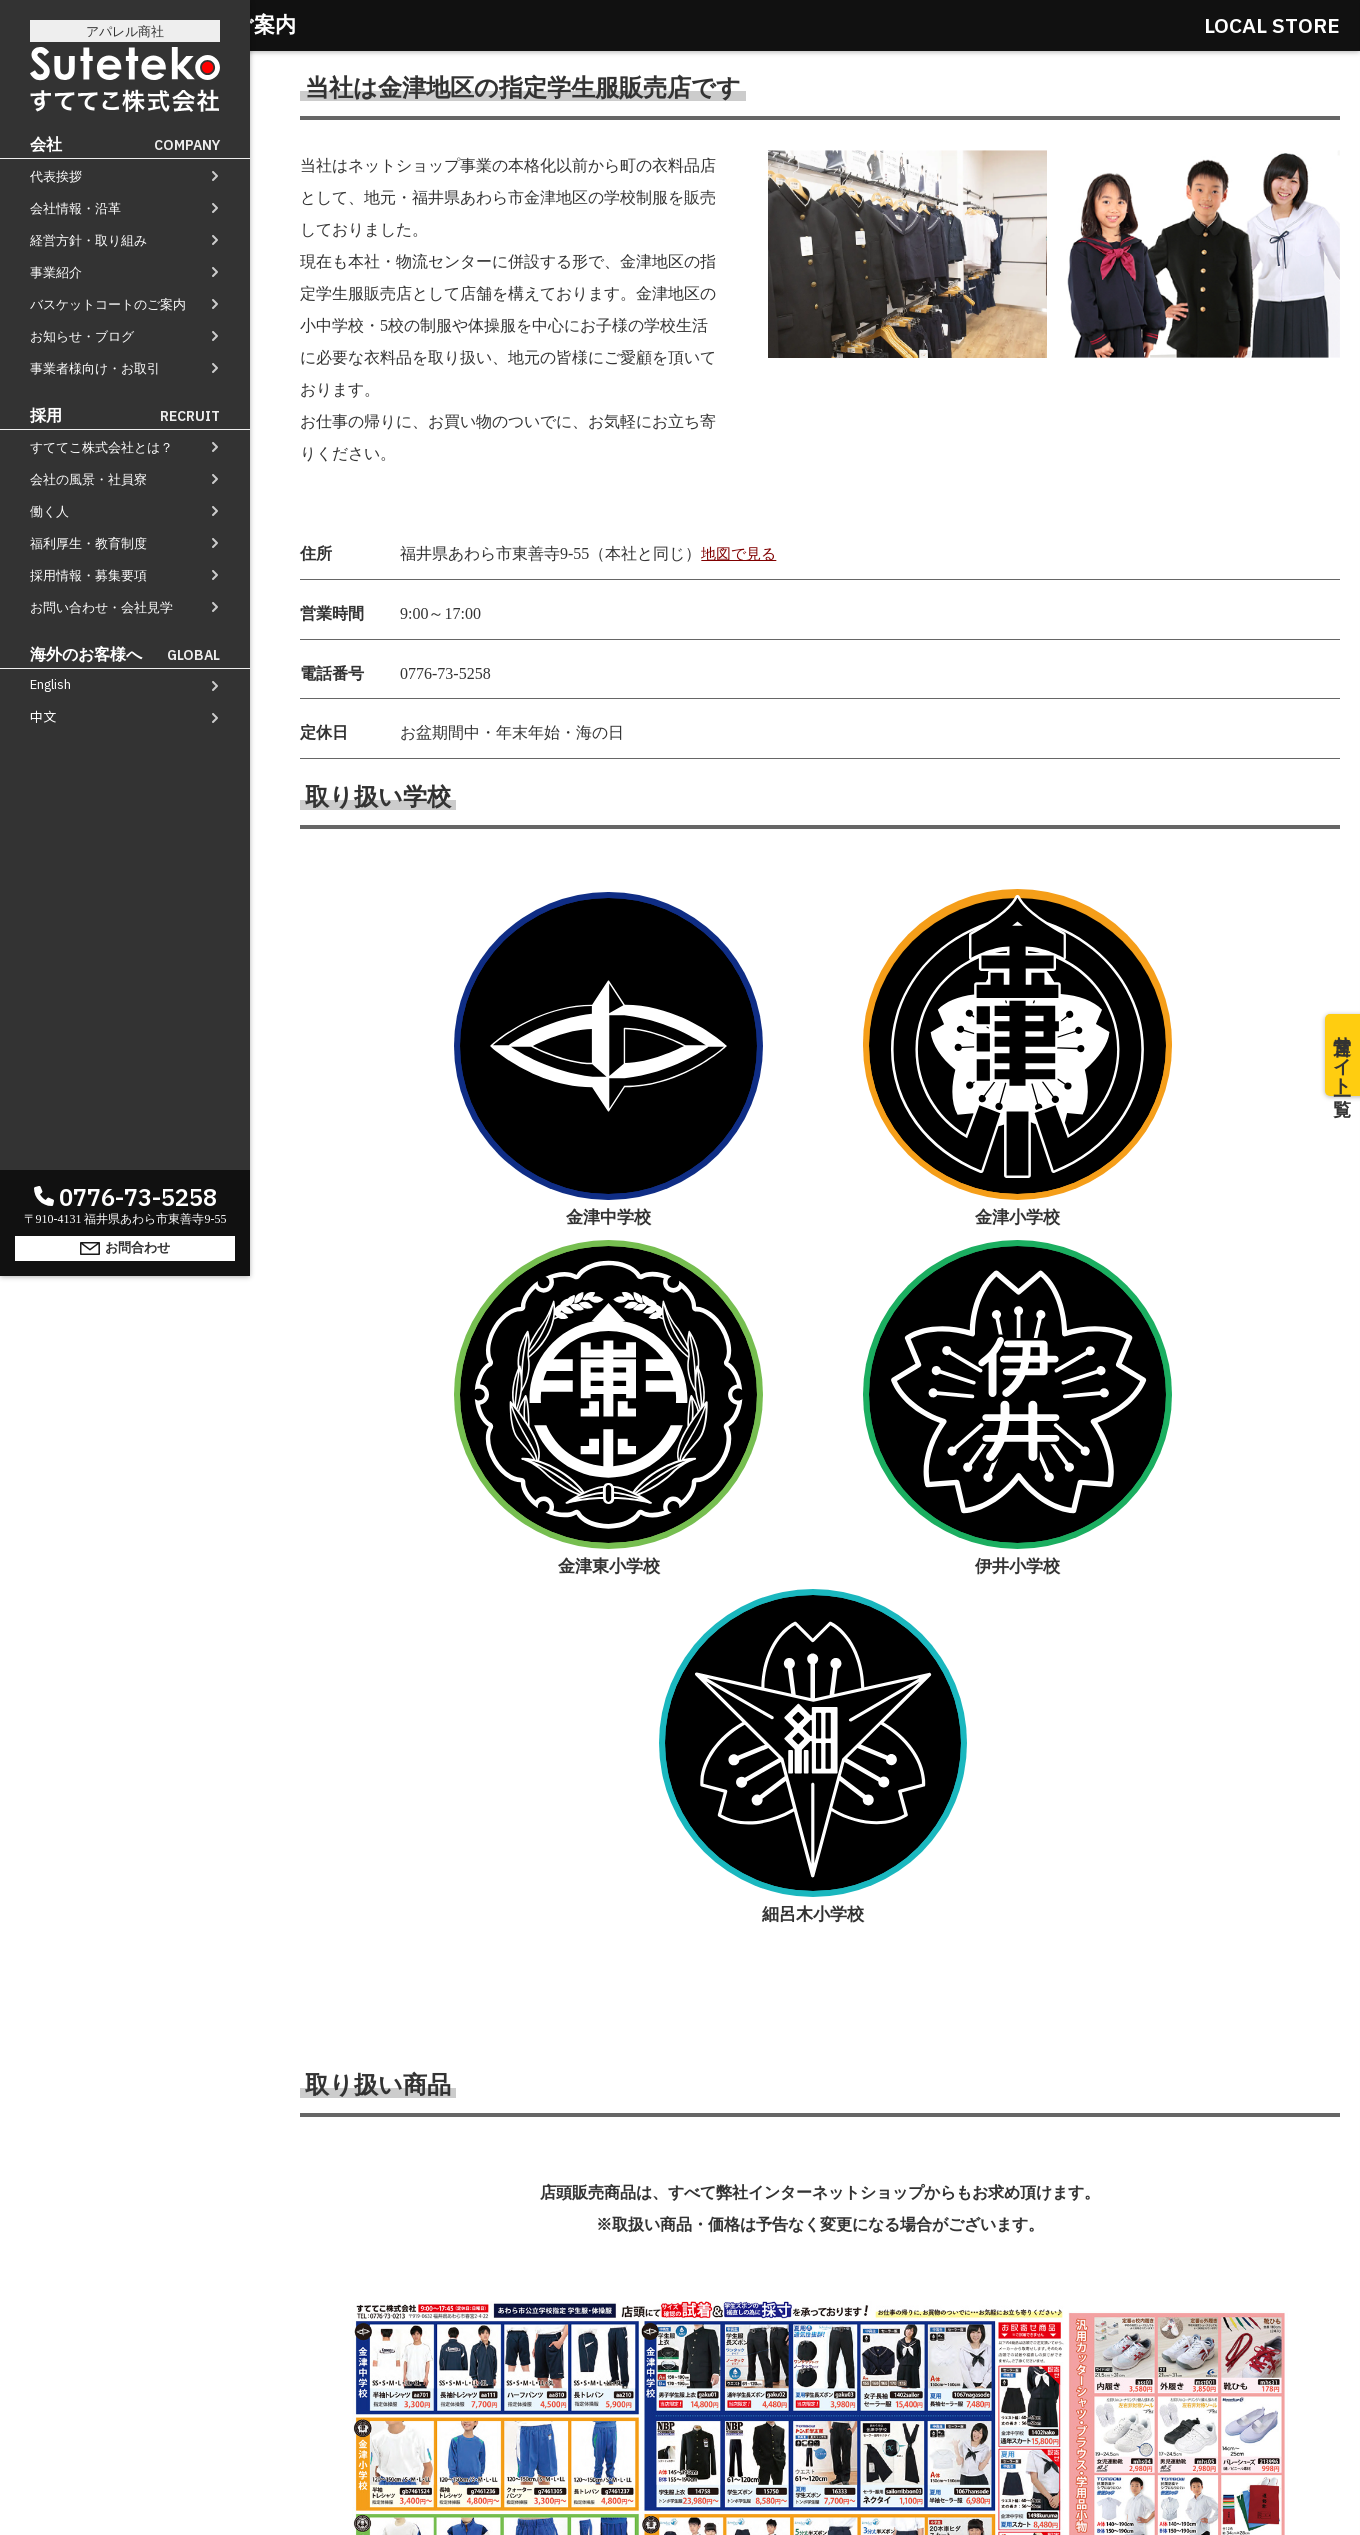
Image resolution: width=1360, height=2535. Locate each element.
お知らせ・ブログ (82, 336)
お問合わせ (125, 2499)
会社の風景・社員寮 (88, 479)
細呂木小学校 (1194, 981)
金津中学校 (445, 981)
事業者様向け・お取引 (95, 368)
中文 (43, 716)
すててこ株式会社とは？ (101, 447)
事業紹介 (56, 272)
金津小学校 (633, 980)
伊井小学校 (1007, 981)
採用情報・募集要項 (88, 575)
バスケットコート (824, 2306)
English (50, 684)
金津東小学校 (820, 981)
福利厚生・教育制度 (88, 543)
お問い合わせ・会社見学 (101, 607)
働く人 (49, 511)
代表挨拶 (56, 176)
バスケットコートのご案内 (108, 304)
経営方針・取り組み (88, 240)
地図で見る (741, 553)
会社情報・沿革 (75, 208)
